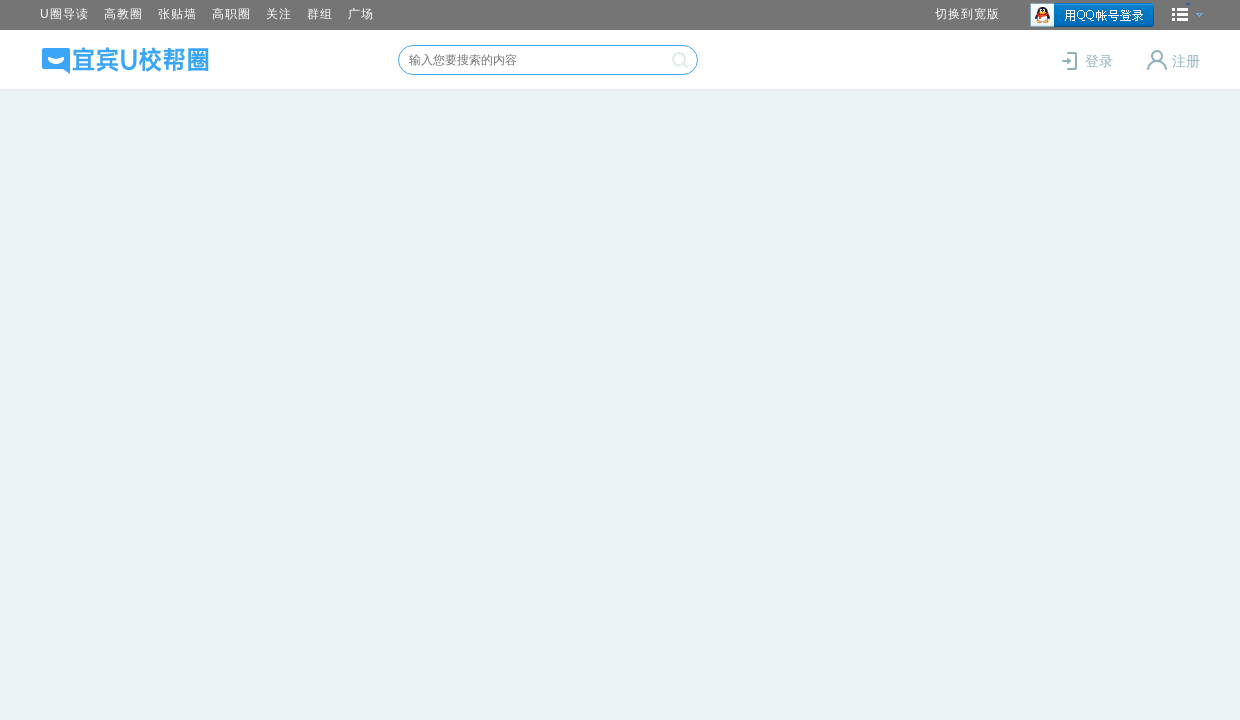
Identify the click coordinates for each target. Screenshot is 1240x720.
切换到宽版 (967, 14)
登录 (1088, 61)
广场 (361, 14)
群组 (320, 14)
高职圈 (231, 14)
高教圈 (123, 14)
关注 (279, 14)
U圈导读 (64, 14)
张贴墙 (177, 14)
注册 (1173, 61)
